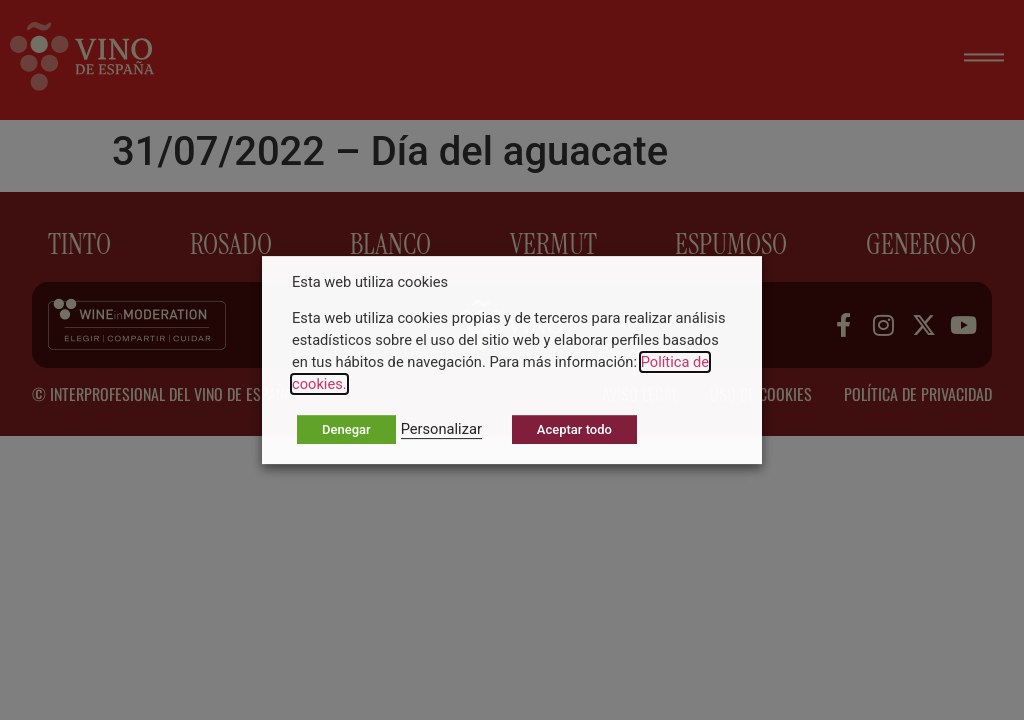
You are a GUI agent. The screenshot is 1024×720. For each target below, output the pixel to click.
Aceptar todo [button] (574, 429)
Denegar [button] (346, 429)
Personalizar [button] (441, 429)
